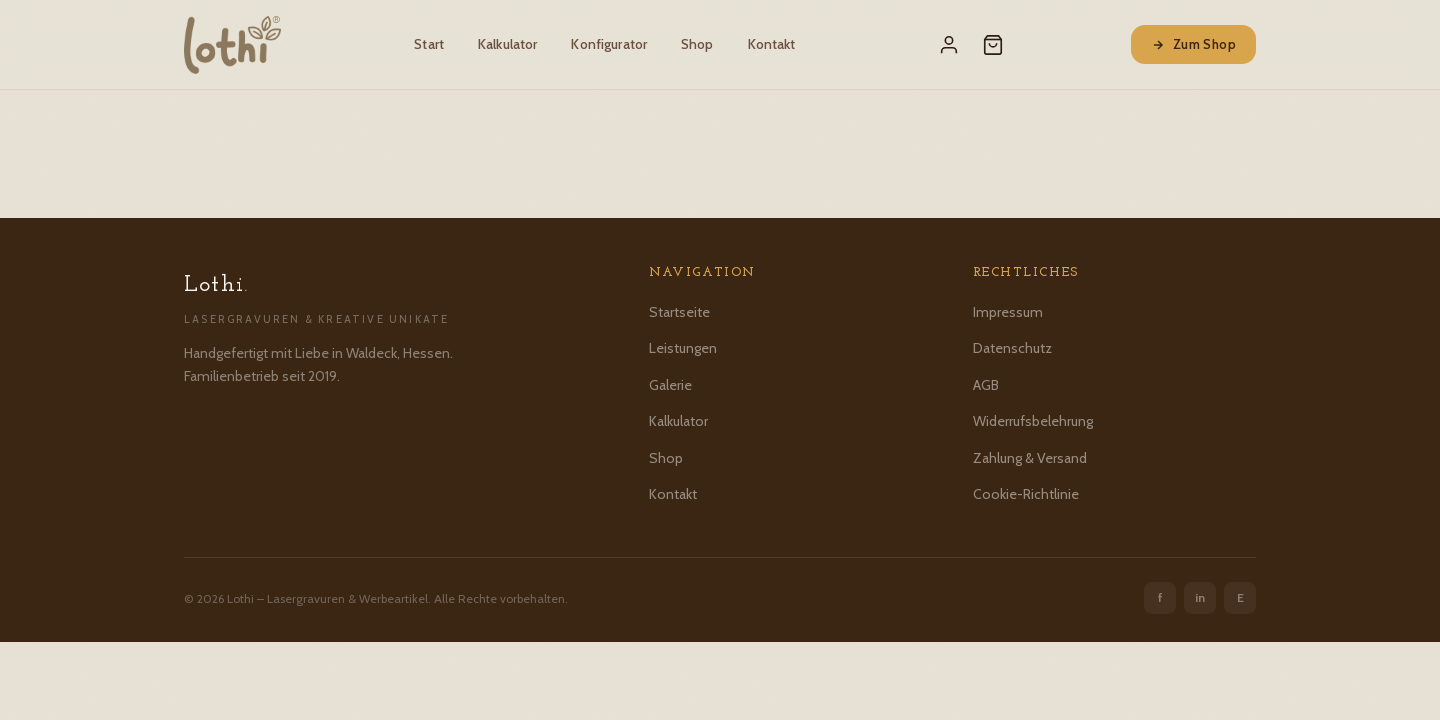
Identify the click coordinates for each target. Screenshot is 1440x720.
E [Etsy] (1240, 597)
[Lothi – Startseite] (232, 45)
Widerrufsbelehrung (1033, 421)
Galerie (670, 385)
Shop (697, 44)
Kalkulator (507, 44)
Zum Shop (1193, 44)
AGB (986, 385)
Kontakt (772, 44)
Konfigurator (609, 44)
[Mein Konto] (949, 45)
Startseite (679, 312)
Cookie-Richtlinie (1026, 494)
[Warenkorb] (993, 45)
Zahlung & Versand (1030, 458)
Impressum (1008, 312)
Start (429, 44)
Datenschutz (1012, 348)
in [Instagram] (1200, 597)
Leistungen (683, 348)
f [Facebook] (1160, 597)
